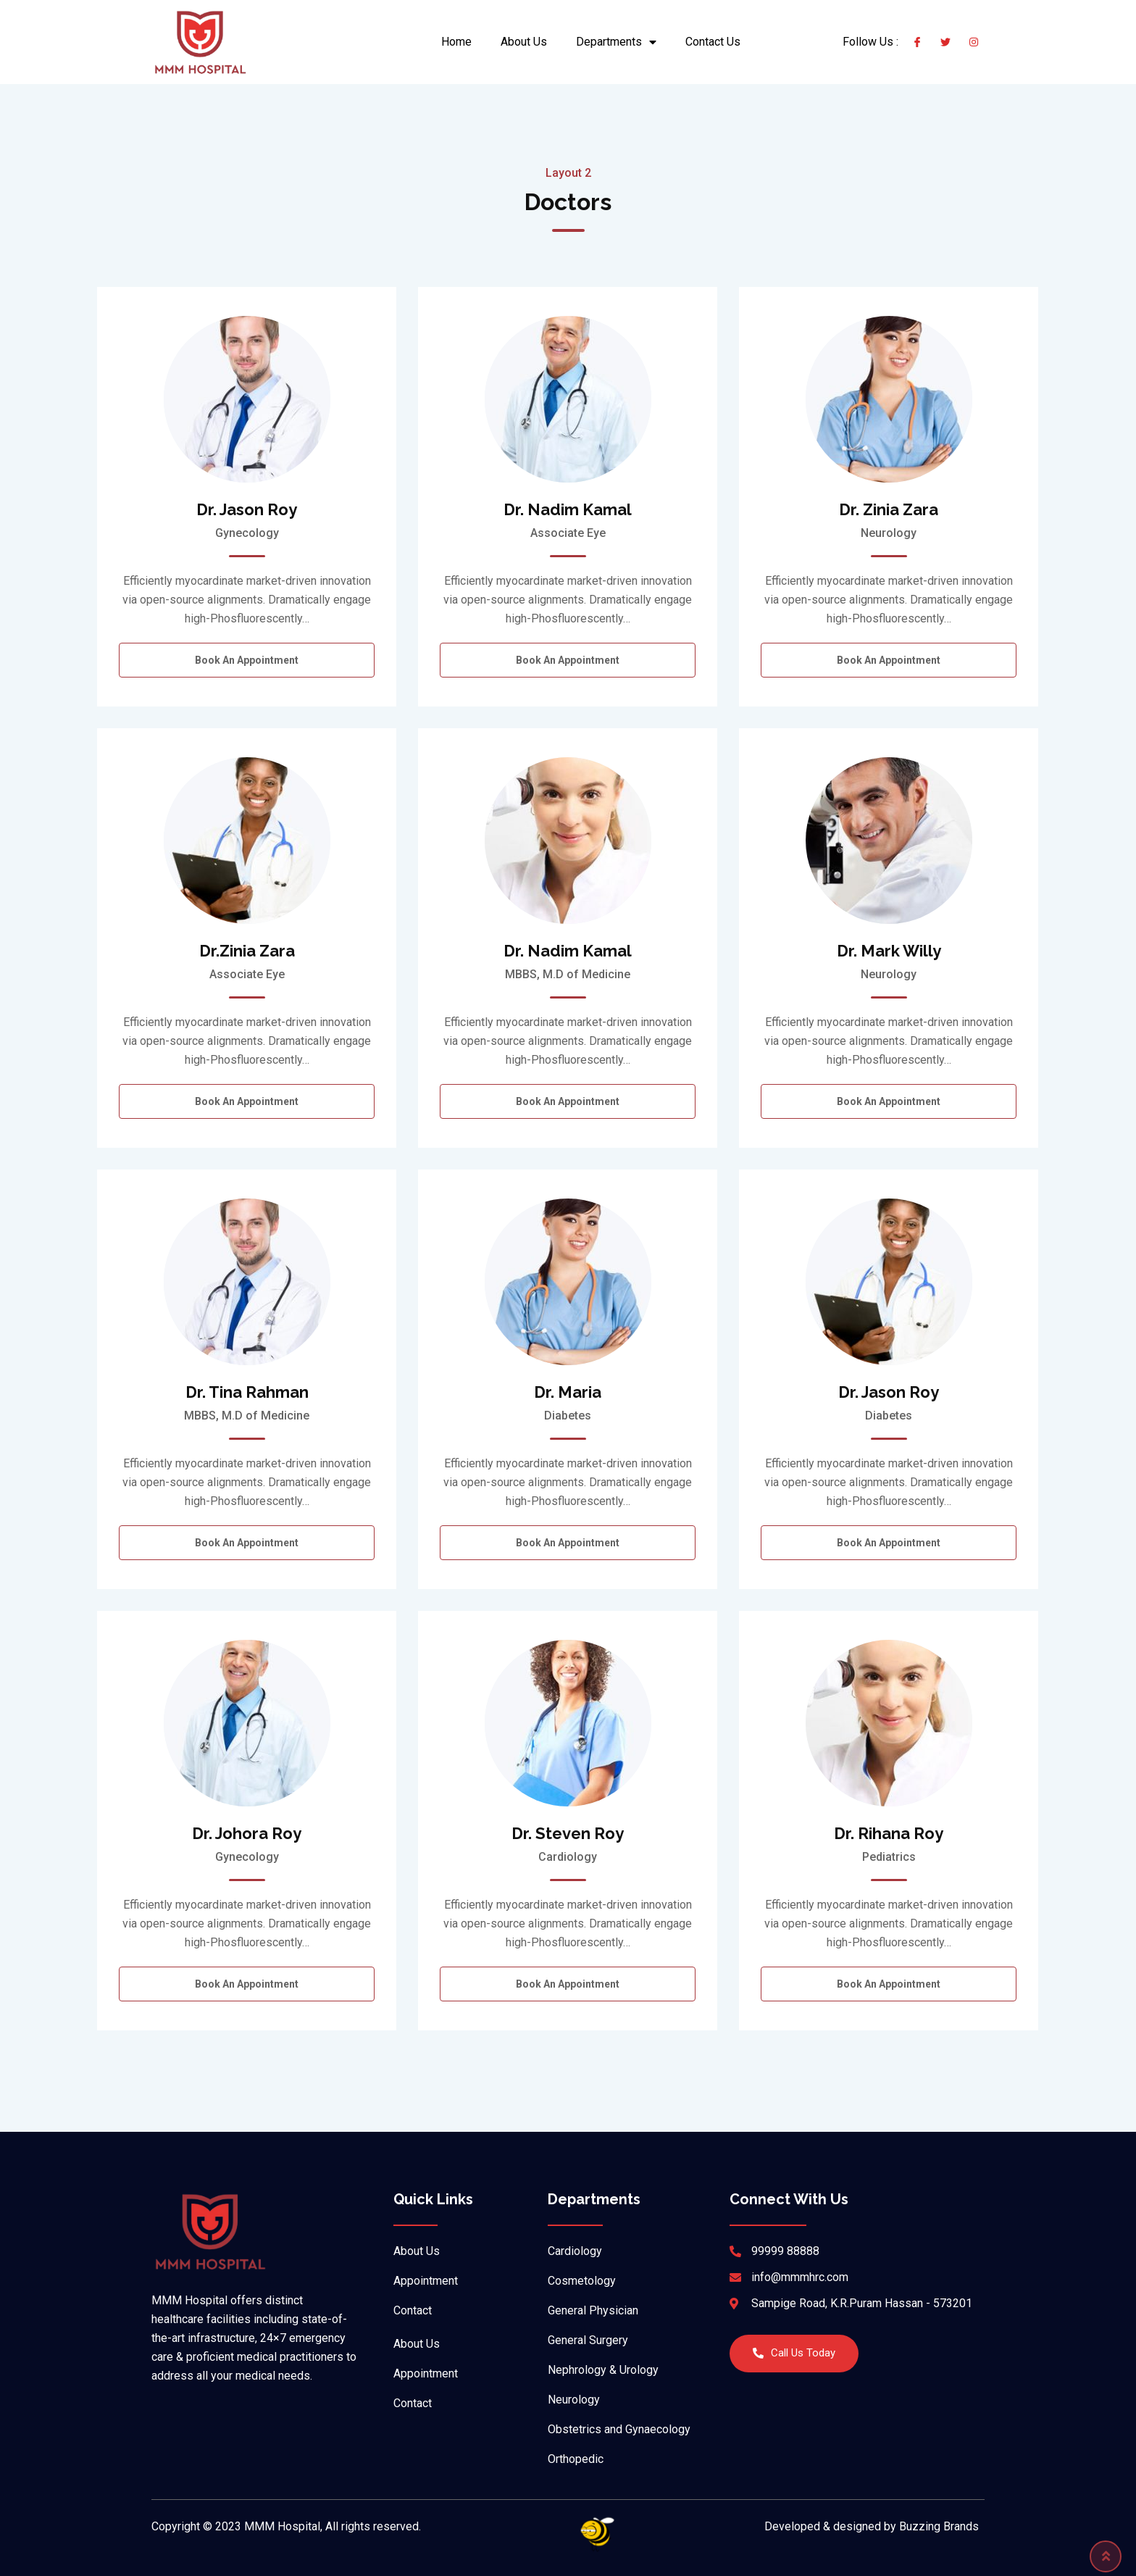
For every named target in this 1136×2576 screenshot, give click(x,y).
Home (456, 42)
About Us (524, 42)
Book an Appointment (246, 660)
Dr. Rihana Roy (888, 1833)
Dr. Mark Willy (889, 950)
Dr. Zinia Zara (888, 509)
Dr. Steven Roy (567, 1833)
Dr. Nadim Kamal (568, 509)
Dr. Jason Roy (246, 509)
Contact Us (712, 42)
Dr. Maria (567, 1392)
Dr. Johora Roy (246, 1833)
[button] (794, 2353)
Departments (616, 42)
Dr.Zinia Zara (247, 950)
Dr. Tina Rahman (247, 1392)
